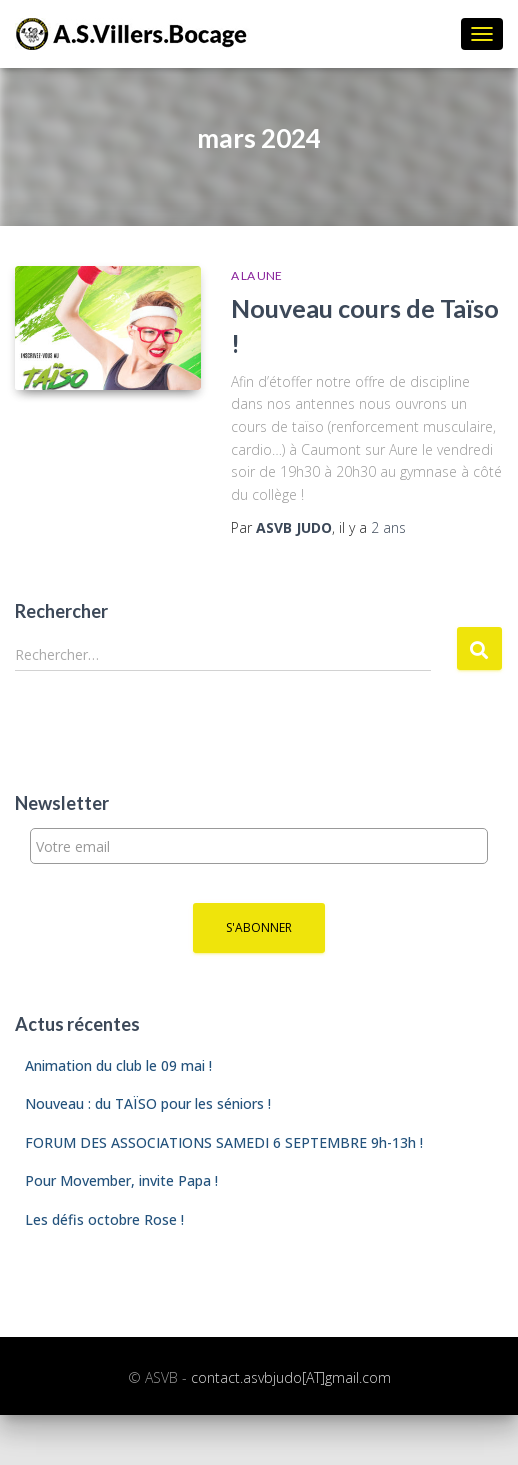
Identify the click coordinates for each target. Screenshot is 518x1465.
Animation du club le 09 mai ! (118, 1065)
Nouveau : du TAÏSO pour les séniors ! (148, 1103)
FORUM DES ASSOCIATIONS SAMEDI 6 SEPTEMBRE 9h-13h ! (224, 1142)
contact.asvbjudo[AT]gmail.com (291, 1377)
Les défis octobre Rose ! (104, 1219)
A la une (256, 275)
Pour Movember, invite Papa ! (121, 1180)
